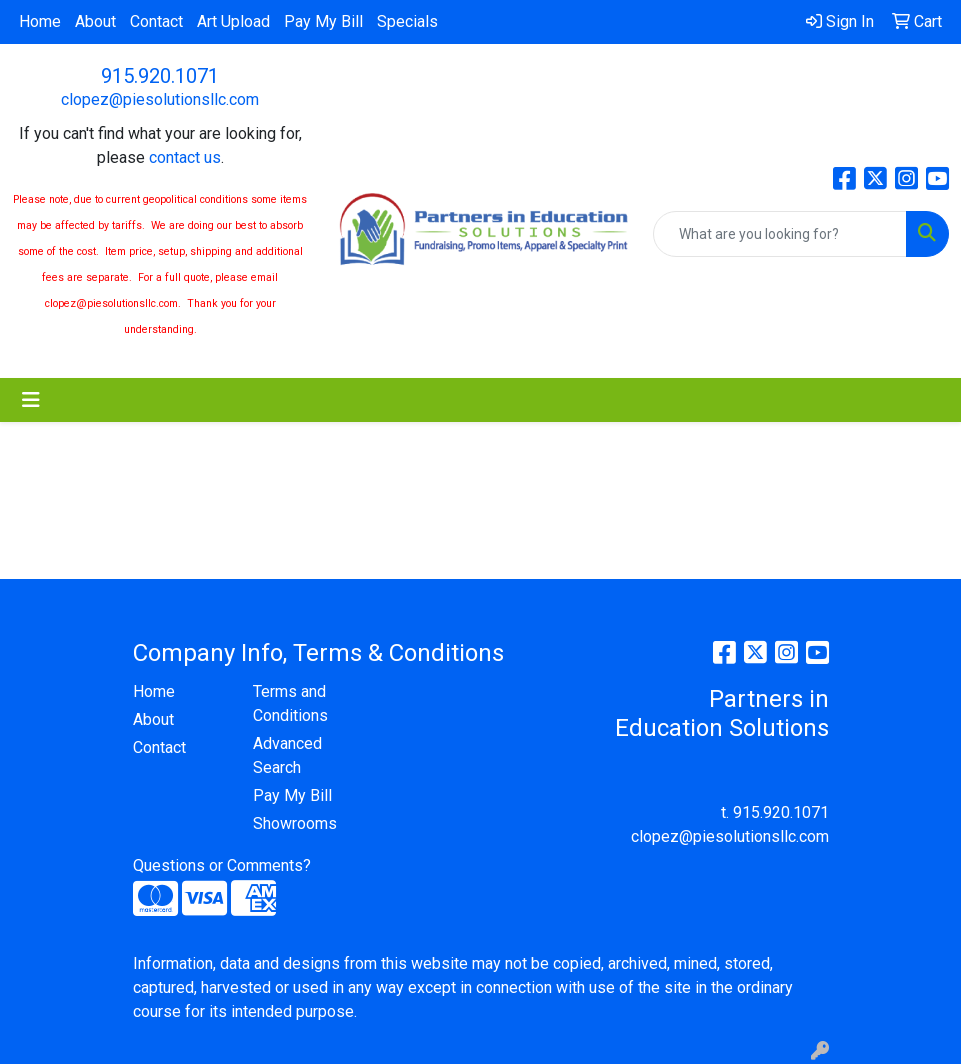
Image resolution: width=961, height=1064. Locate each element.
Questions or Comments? (222, 865)
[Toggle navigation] (31, 400)
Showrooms (295, 823)
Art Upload (233, 21)
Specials (407, 21)
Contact (156, 21)
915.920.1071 (160, 76)
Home (40, 21)
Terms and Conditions (290, 703)
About (95, 21)
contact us (185, 157)
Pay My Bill (323, 21)
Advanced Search (287, 755)
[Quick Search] (780, 234)
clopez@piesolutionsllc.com (160, 99)
